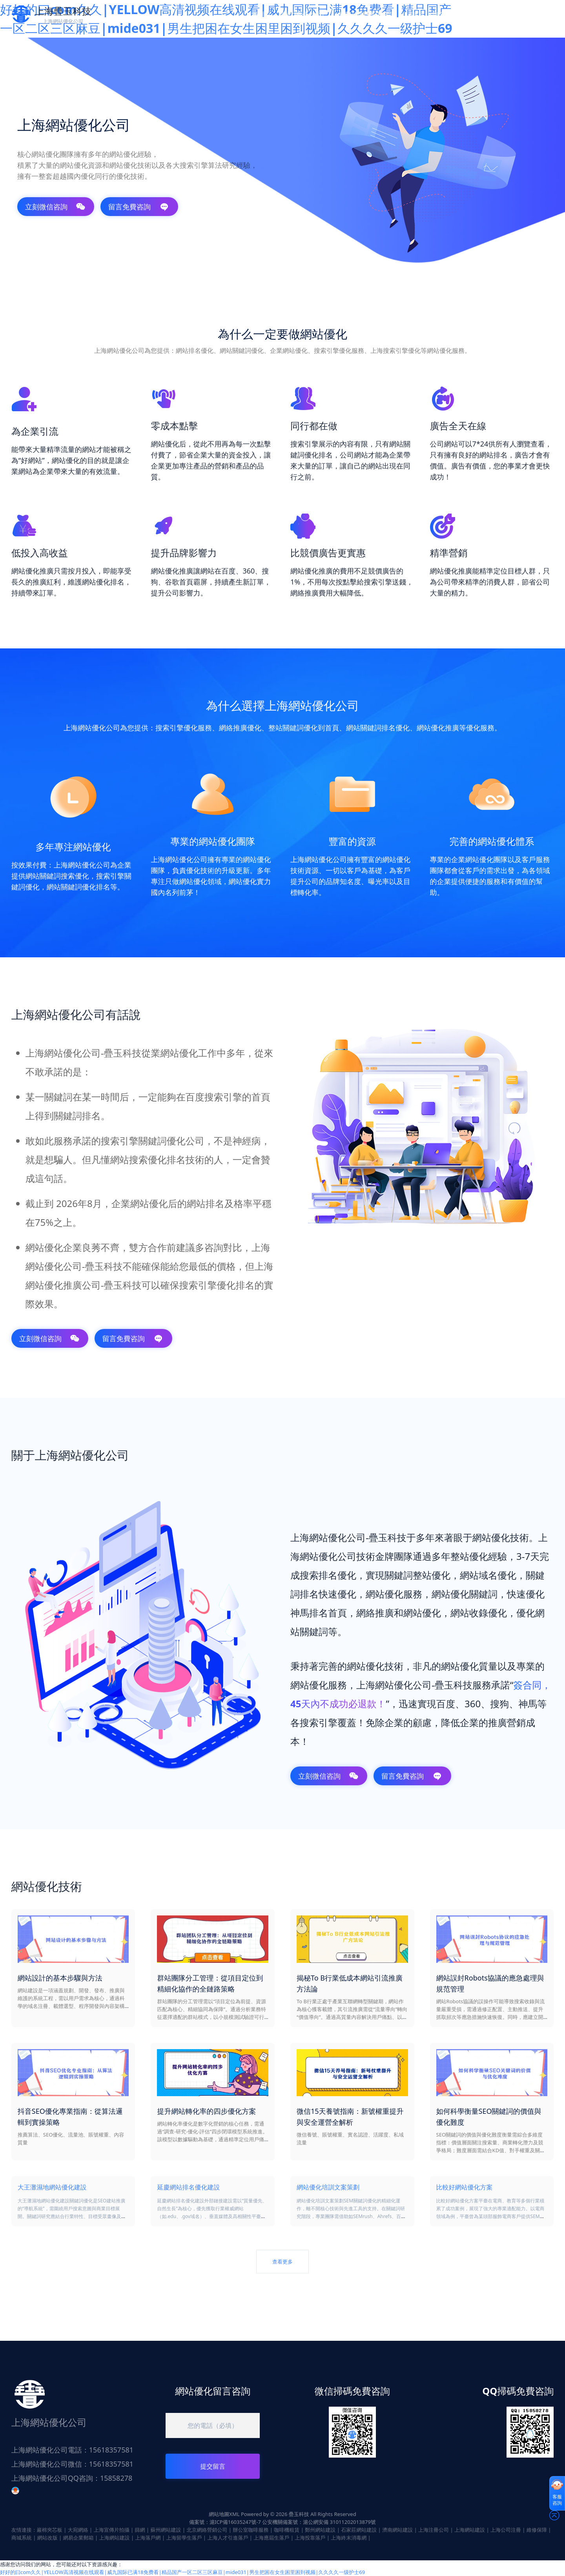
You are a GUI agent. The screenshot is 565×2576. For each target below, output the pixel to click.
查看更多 (282, 2261)
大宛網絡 (78, 2529)
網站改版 (47, 2537)
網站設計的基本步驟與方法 (60, 1977)
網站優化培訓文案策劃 (328, 2187)
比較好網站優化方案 (464, 2187)
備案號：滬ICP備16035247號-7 (225, 2521)
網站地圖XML (224, 2514)
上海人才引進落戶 (227, 2537)
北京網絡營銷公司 (206, 2529)
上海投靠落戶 (310, 2537)
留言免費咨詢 (138, 206)
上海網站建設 (469, 2529)
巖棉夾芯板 (49, 2529)
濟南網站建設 (397, 2529)
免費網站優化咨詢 (367, 14)
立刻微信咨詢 (55, 206)
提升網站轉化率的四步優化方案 (206, 2111)
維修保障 (537, 2529)
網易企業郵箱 (78, 2537)
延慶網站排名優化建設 (188, 2187)
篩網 (140, 2529)
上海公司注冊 (505, 2529)
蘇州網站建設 (166, 2529)
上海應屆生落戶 (271, 2537)
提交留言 (212, 2466)
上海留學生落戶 (184, 2537)
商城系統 (21, 2537)
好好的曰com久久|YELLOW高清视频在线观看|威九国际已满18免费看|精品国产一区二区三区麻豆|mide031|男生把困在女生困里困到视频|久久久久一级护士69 (182, 2572)
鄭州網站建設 (320, 2529)
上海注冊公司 (433, 2529)
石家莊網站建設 (359, 2529)
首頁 (259, 14)
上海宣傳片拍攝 (111, 2529)
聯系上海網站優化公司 (447, 14)
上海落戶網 (148, 2537)
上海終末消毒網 (348, 2537)
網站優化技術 (301, 14)
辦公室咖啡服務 (250, 2529)
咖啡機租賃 (286, 2529)
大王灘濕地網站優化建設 (52, 2187)
